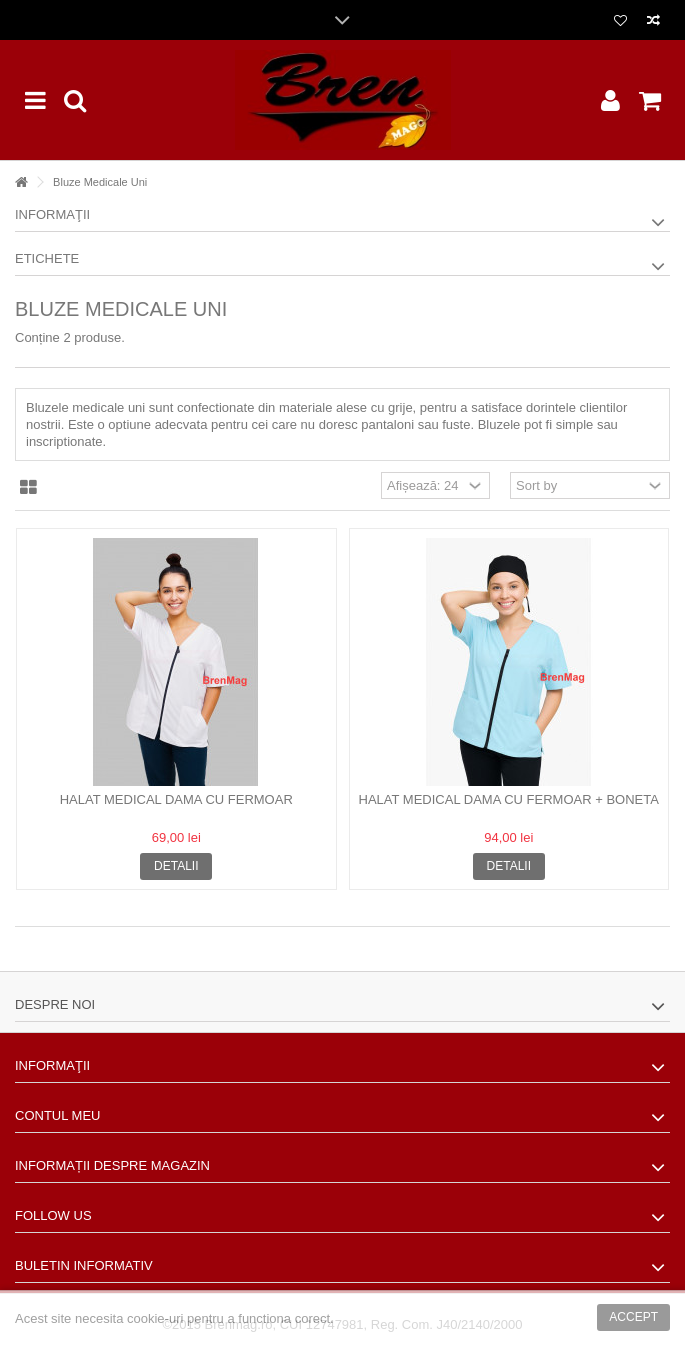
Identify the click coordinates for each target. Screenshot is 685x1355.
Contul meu (57, 1115)
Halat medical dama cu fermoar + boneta (509, 799)
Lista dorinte (620, 21)
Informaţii (52, 214)
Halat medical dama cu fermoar (176, 799)
